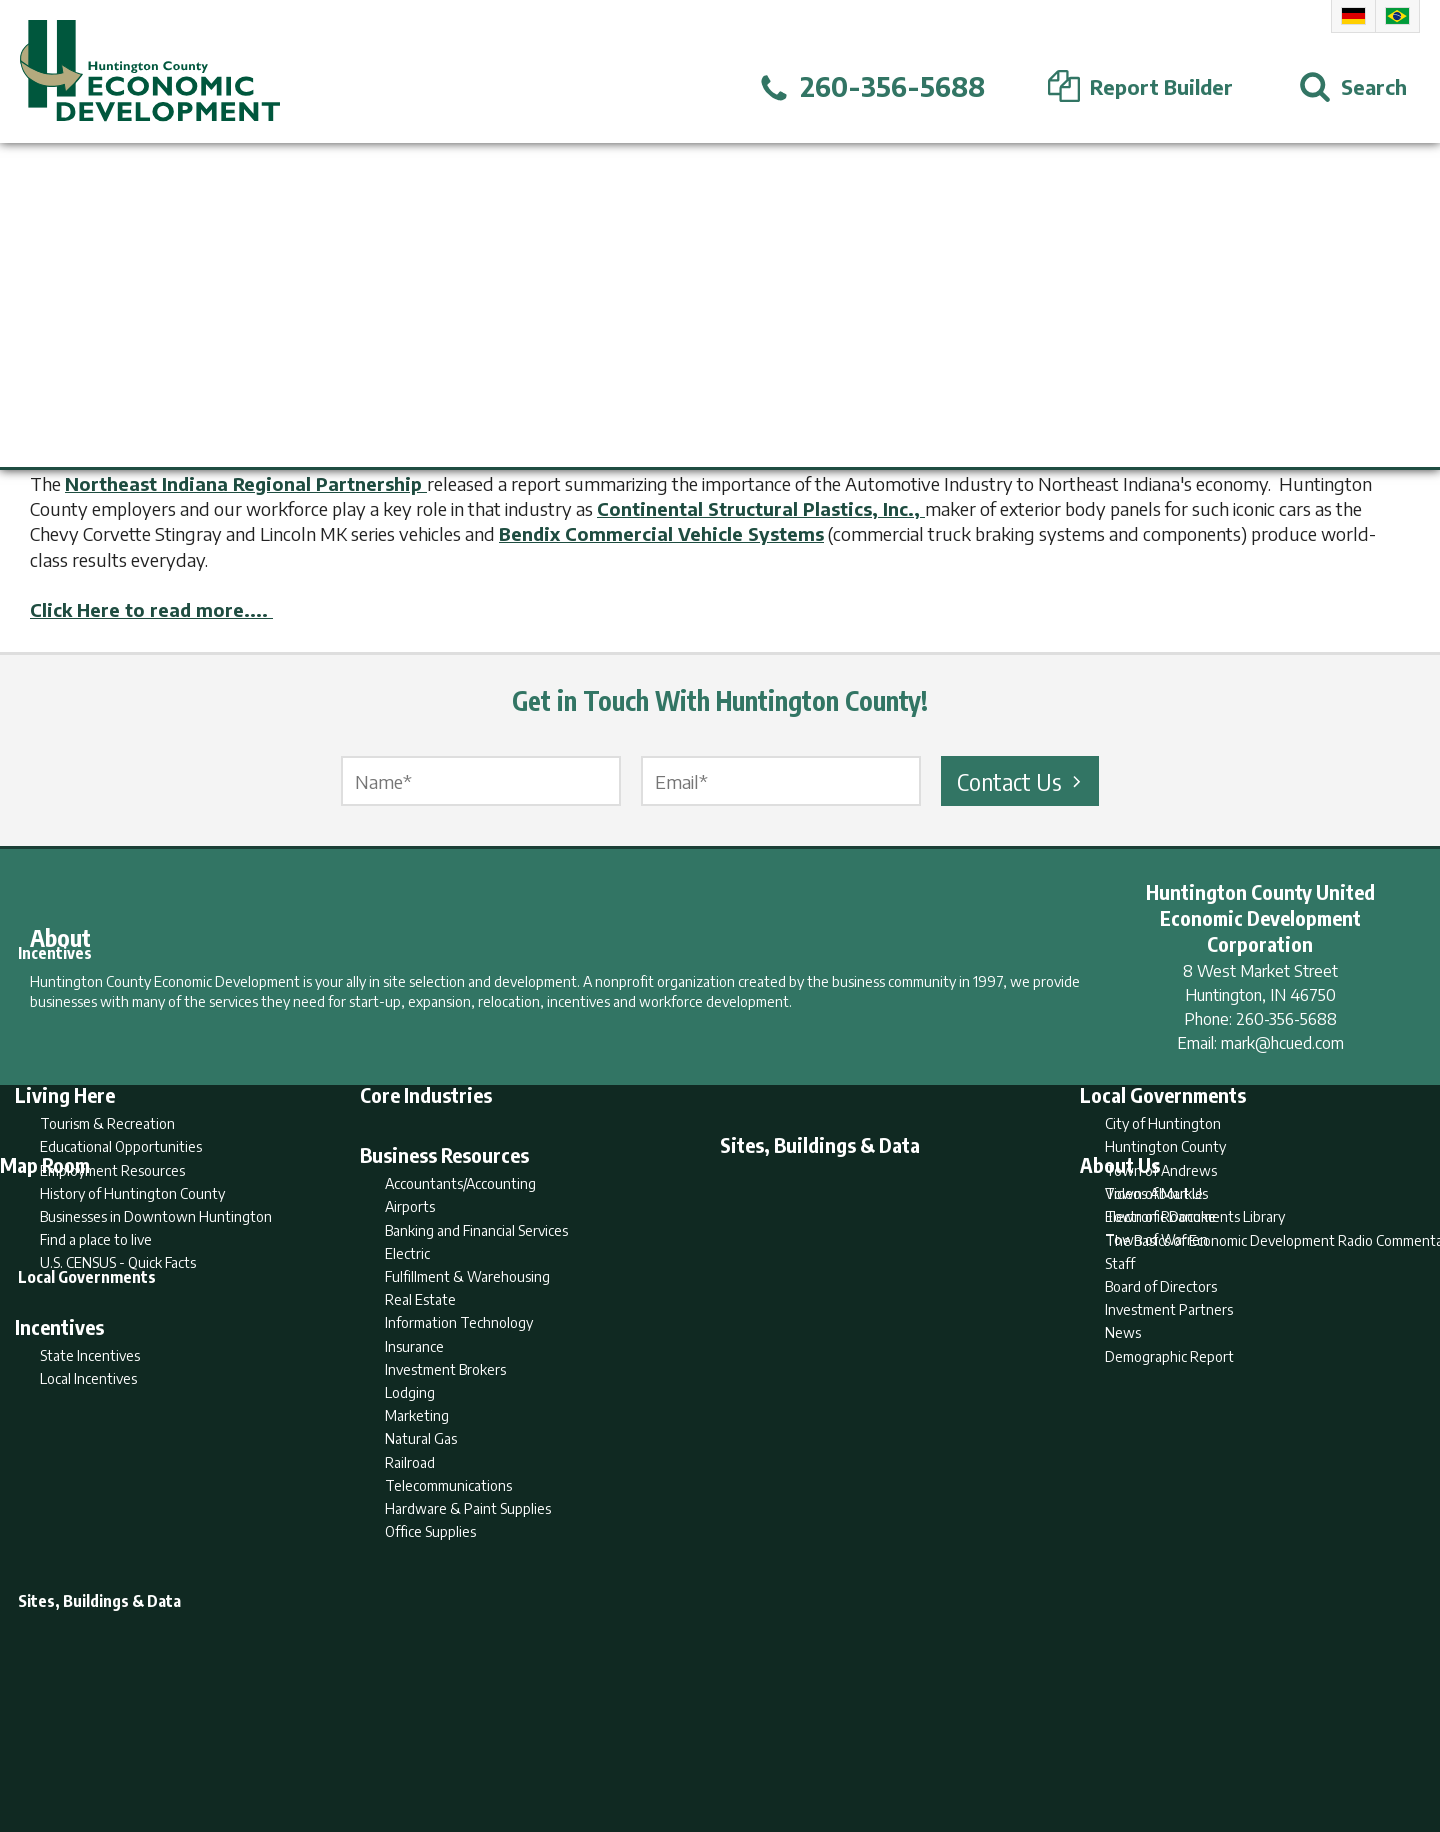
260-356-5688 (1286, 1019)
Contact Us (1022, 781)
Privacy (807, 1739)
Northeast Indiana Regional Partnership (246, 483)
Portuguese (1397, 16)
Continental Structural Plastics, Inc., (761, 508)
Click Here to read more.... (151, 609)
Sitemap (880, 1739)
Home (553, 1739)
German (1353, 16)
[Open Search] (1353, 87)
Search (618, 1739)
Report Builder (711, 1739)
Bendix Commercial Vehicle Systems (661, 533)
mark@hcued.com (1282, 1043)
